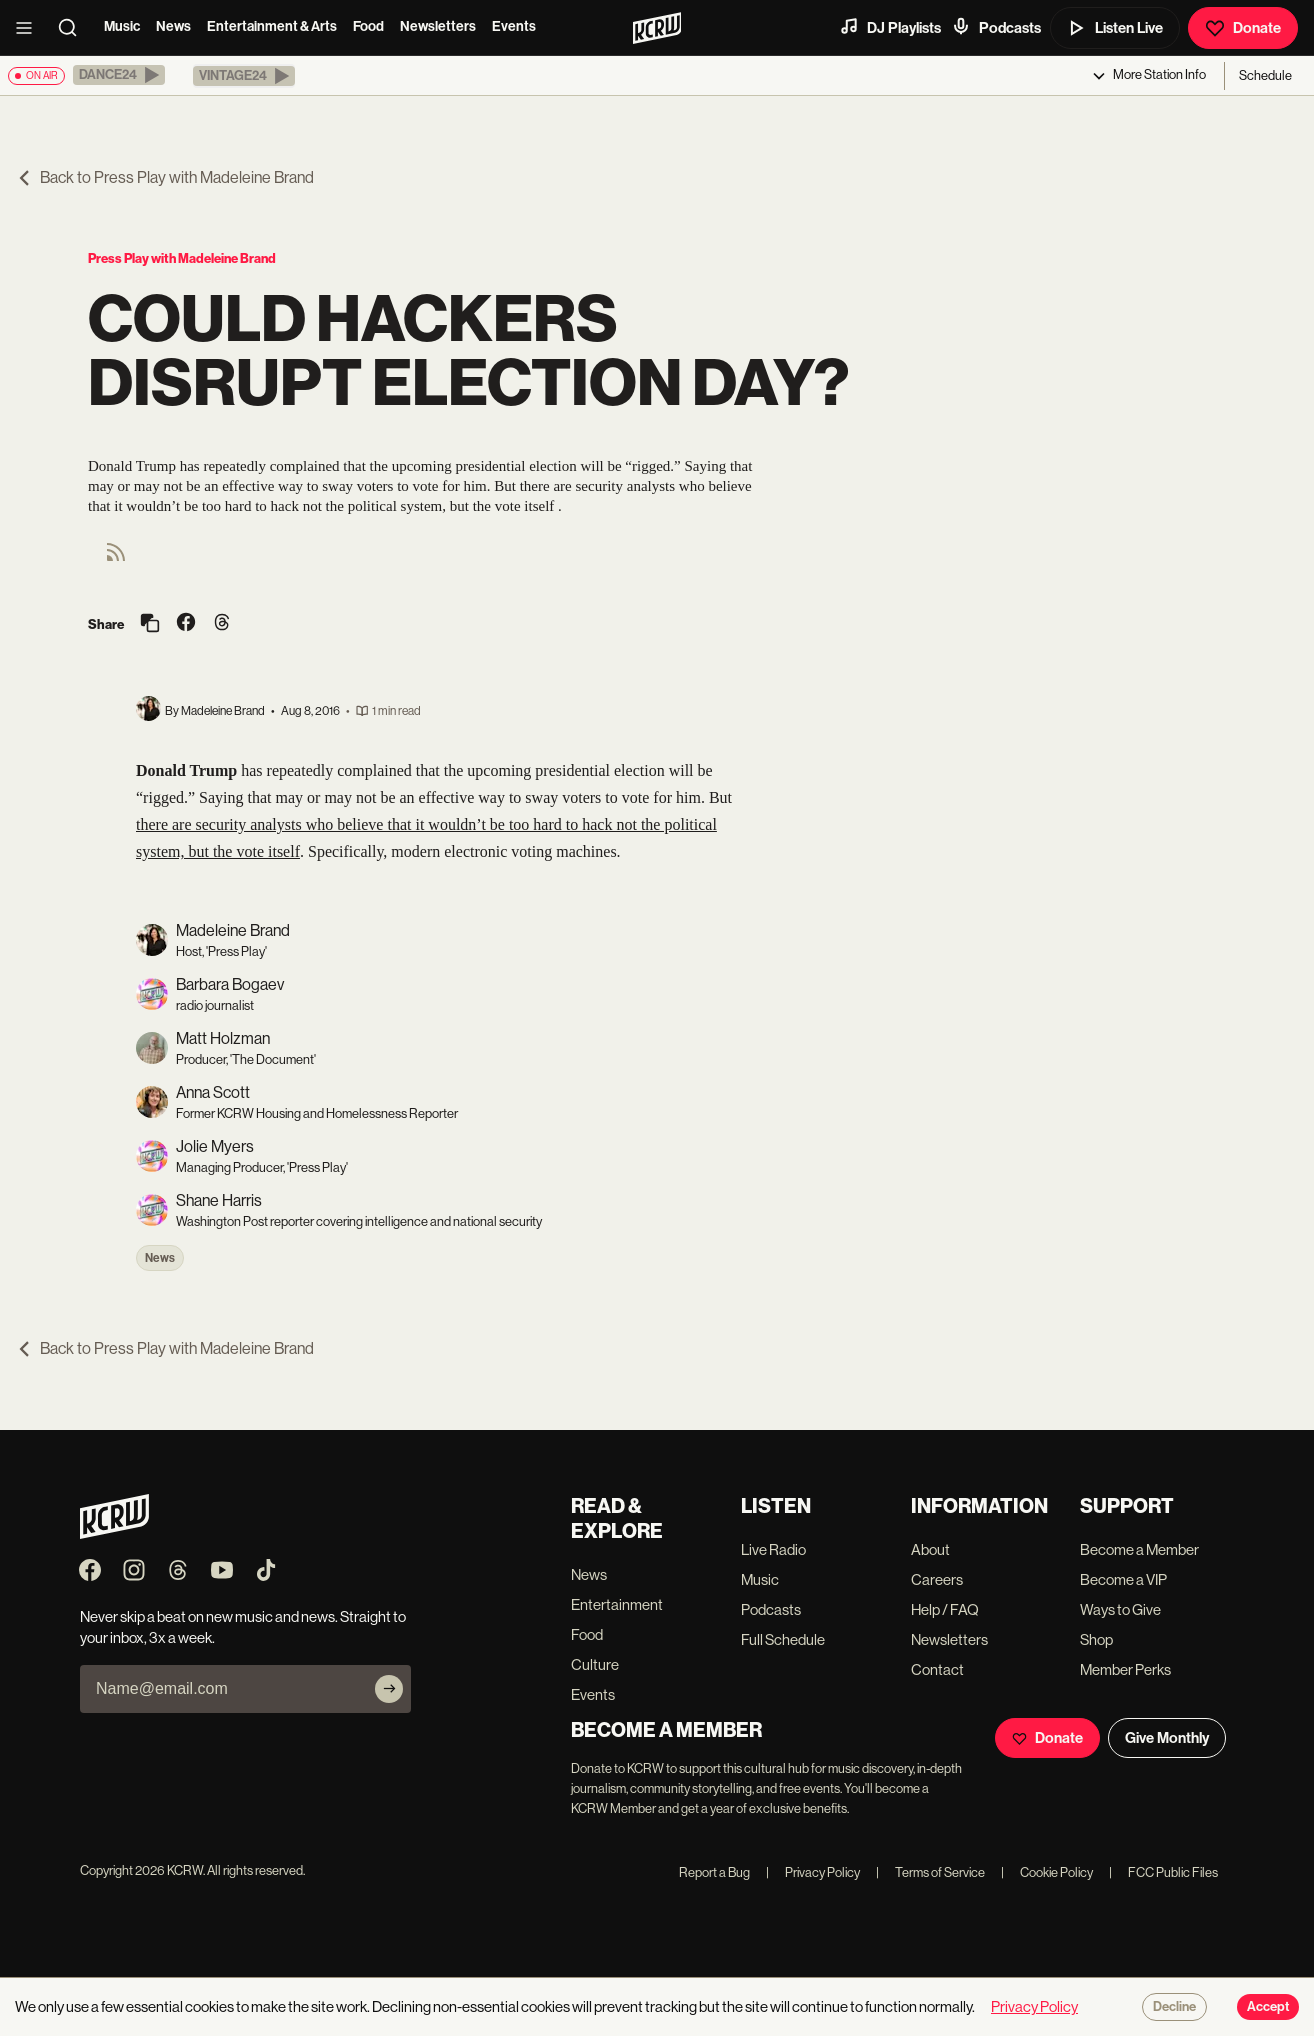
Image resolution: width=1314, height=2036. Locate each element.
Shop (1096, 1639)
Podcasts (996, 27)
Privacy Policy (813, 1872)
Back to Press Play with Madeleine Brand (165, 177)
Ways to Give (1120, 1609)
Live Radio (773, 1549)
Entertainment (617, 1604)
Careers (937, 1579)
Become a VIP (1123, 1579)
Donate (1243, 28)
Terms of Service (930, 1872)
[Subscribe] (389, 1689)
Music (122, 26)
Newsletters (438, 26)
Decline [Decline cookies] (1174, 2007)
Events (514, 26)
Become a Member (1139, 1549)
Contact (937, 1669)
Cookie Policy (1047, 1872)
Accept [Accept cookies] (1268, 2007)
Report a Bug (714, 1872)
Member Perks (1125, 1669)
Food (368, 26)
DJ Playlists (890, 27)
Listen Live (1115, 28)
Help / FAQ (945, 1609)
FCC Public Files (1163, 1872)
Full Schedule (783, 1639)
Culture (595, 1664)
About (930, 1549)
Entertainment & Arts (272, 26)
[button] (119, 75)
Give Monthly (1167, 1738)
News (173, 26)
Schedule (1265, 75)
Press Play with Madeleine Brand (182, 258)
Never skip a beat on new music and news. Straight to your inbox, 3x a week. (243, 1627)
